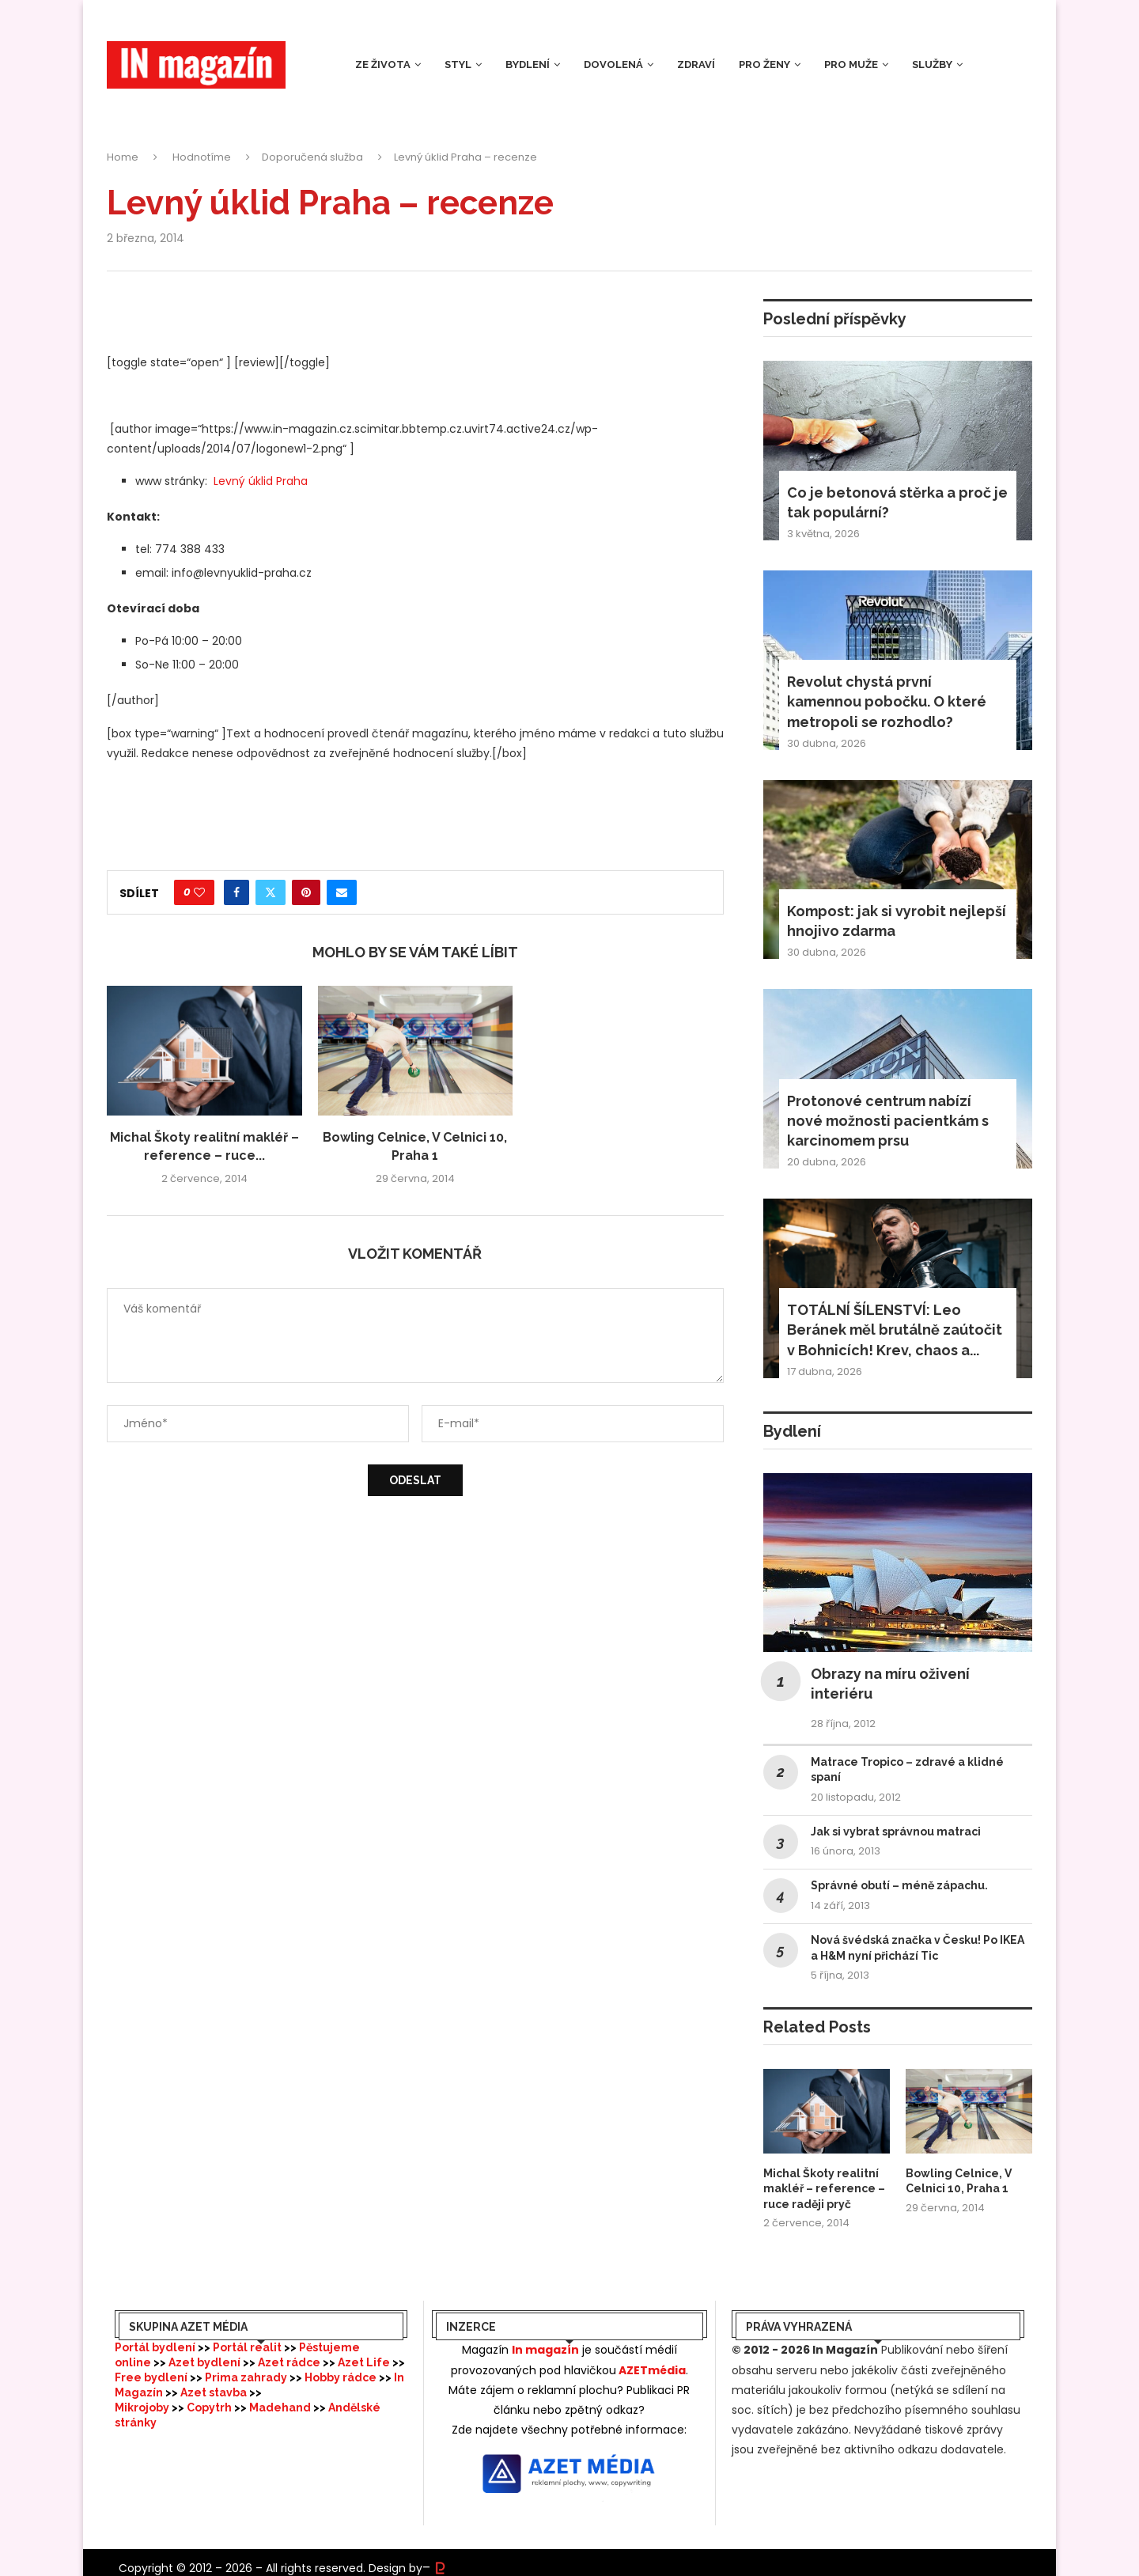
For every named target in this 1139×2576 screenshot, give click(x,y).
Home (122, 157)
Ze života (383, 64)
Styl (458, 64)
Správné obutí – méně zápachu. (899, 1885)
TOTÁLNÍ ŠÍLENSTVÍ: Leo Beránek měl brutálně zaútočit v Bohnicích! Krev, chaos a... (894, 1329)
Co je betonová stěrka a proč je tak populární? (897, 502)
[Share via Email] (342, 892)
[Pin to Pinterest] (306, 892)
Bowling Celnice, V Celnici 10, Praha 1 (959, 2181)
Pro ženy (764, 64)
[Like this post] (199, 892)
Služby (932, 64)
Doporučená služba (312, 157)
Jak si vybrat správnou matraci (896, 1831)
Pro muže (851, 64)
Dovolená (613, 64)
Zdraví (696, 64)
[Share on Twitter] (270, 892)
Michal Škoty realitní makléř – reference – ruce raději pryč (824, 2188)
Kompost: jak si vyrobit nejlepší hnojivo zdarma (896, 921)
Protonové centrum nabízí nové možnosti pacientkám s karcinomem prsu (888, 1121)
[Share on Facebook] (236, 892)
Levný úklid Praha (261, 481)
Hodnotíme (201, 157)
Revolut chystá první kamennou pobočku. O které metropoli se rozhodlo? (886, 701)
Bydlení (527, 64)
